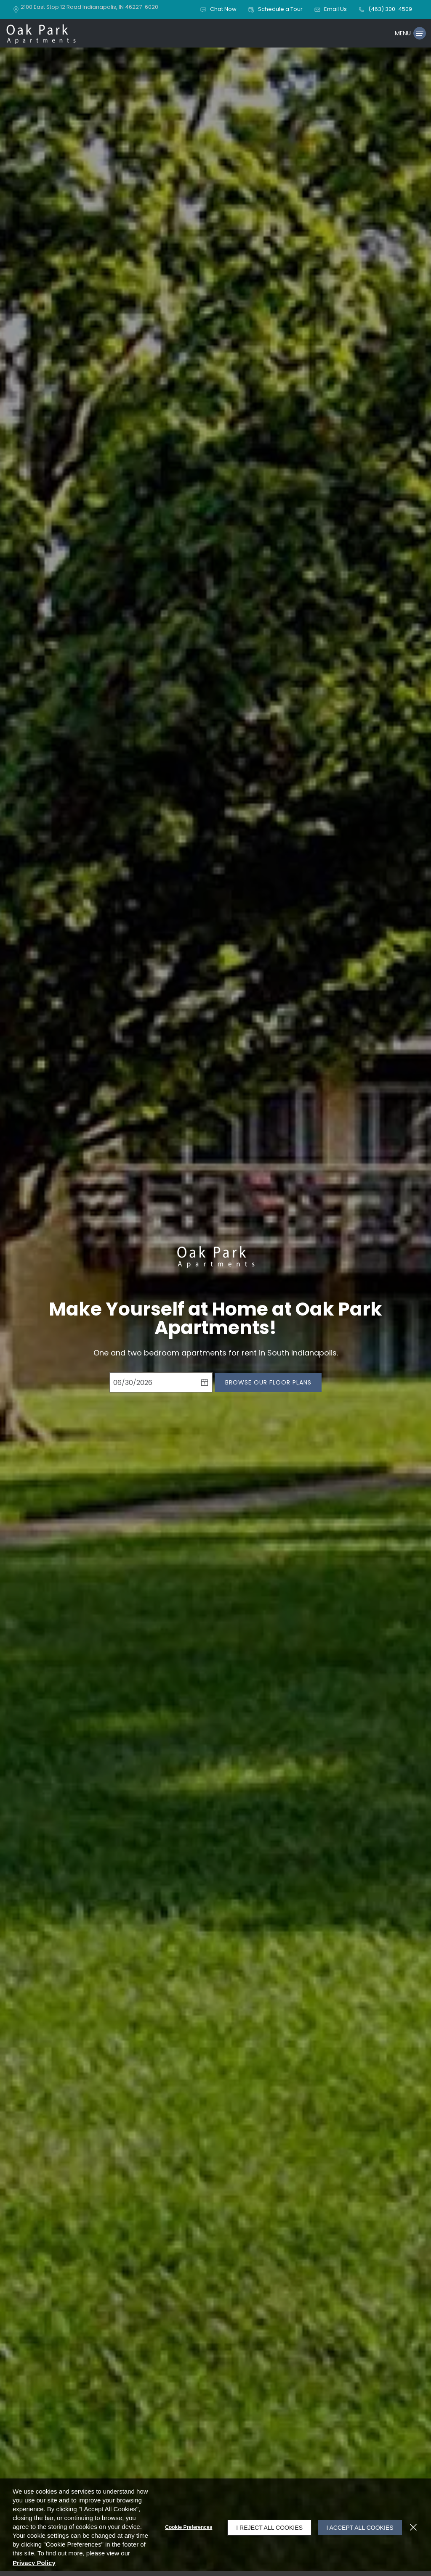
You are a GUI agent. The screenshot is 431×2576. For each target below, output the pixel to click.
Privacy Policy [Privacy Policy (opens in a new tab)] (108, 2562)
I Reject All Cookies (265, 2527)
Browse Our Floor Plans (268, 1387)
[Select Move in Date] (153, 1387)
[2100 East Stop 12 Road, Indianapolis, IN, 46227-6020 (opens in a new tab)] (90, 9)
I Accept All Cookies (358, 2527)
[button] (219, 10)
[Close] (413, 2527)
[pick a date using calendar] (204, 1387)
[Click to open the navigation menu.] (409, 36)
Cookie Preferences (184, 2527)
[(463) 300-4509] (385, 10)
